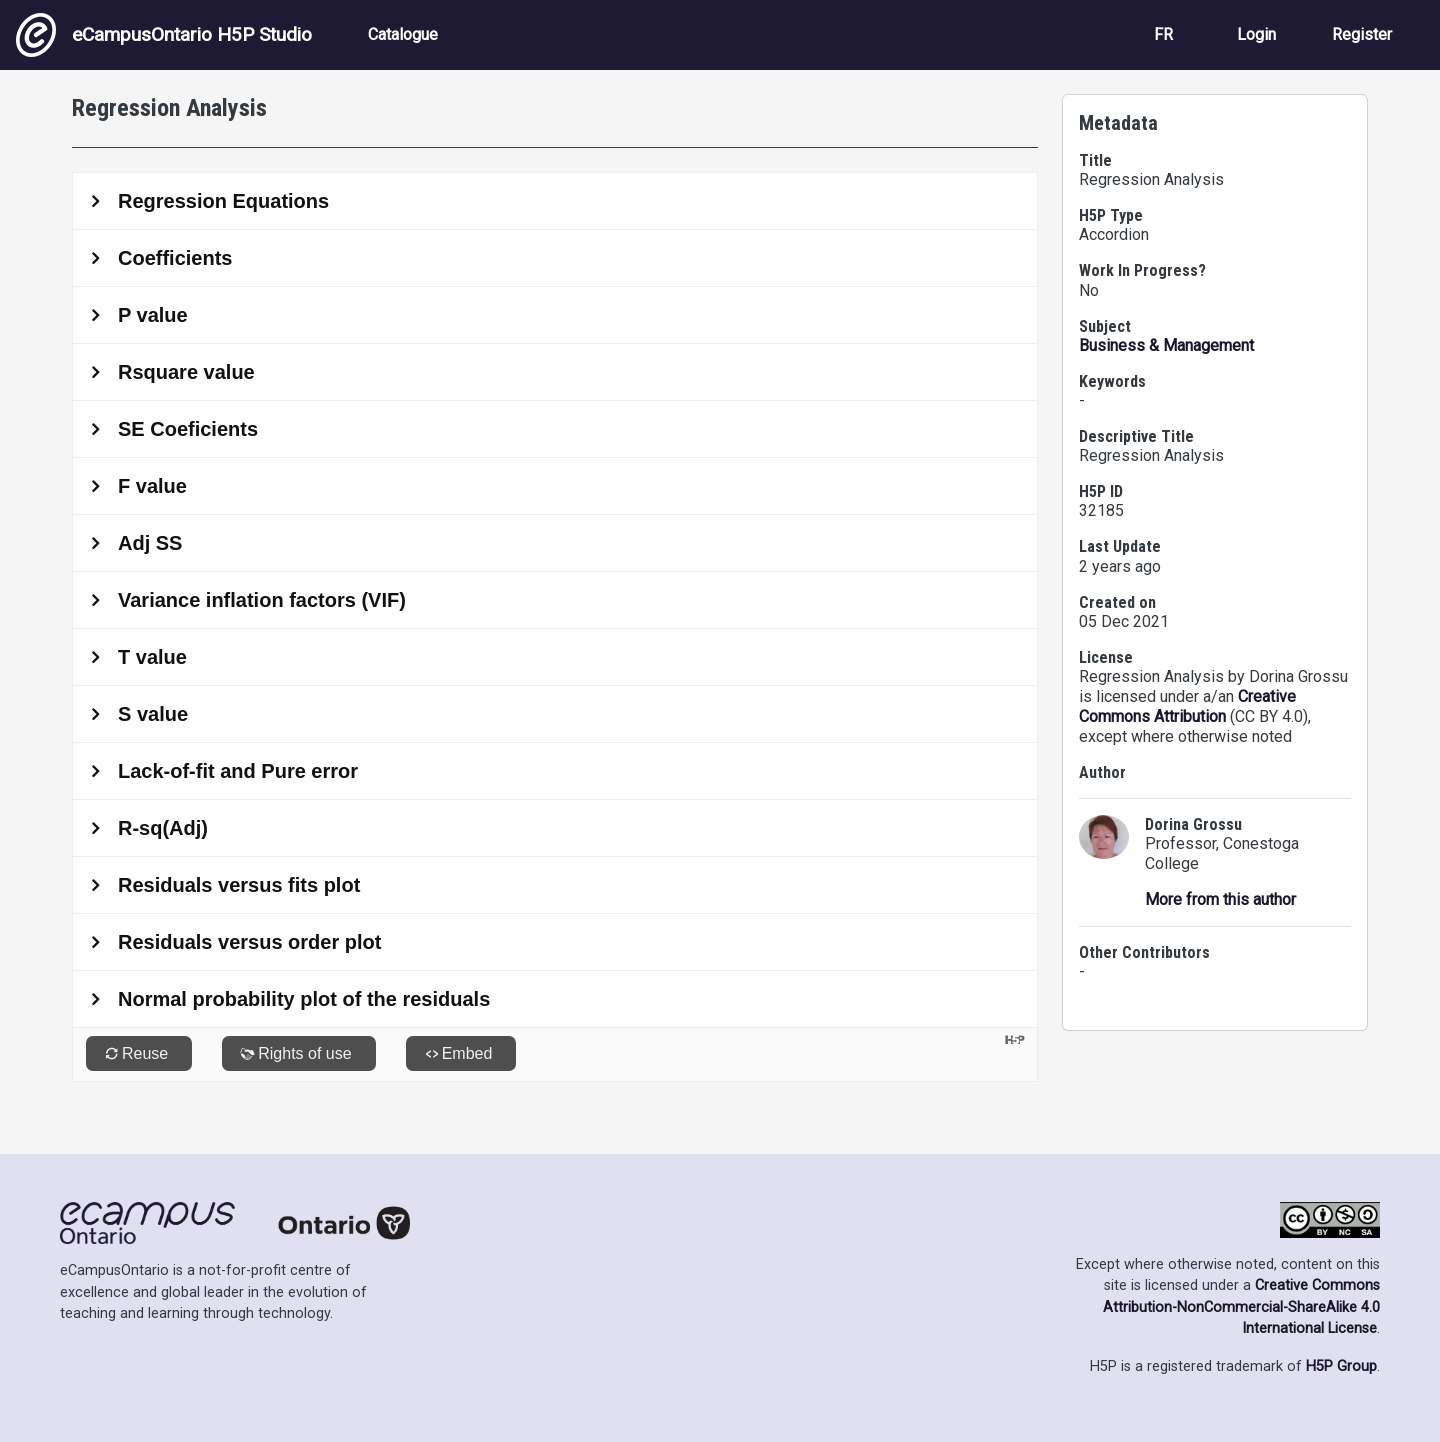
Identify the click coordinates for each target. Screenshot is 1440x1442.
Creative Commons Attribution (1187, 706)
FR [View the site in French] (1163, 34)
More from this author (1220, 899)
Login (1256, 34)
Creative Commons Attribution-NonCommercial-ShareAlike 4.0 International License (1241, 1307)
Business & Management (1166, 345)
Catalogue (403, 34)
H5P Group (1341, 1366)
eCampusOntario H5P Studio (164, 35)
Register (1362, 34)
